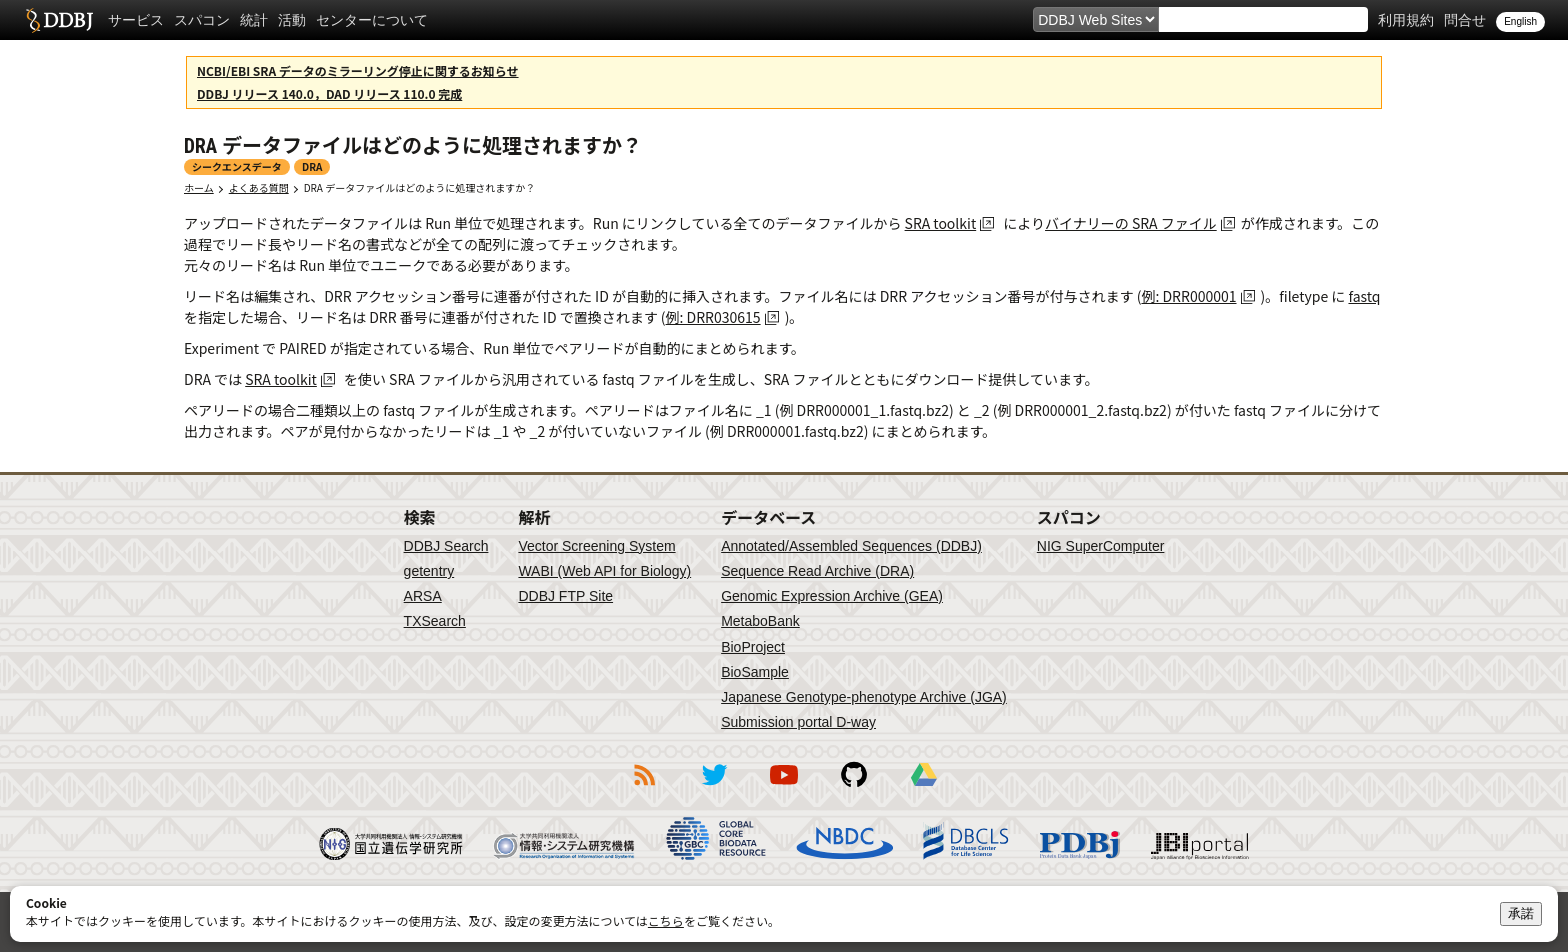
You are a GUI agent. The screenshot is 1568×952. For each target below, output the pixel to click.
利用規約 (1406, 20)
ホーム (199, 187)
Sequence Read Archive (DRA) (817, 571)
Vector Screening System (596, 546)
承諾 (1521, 913)
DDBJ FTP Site (565, 596)
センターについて (372, 20)
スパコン (202, 20)
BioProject (753, 647)
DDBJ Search (446, 546)
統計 (254, 20)
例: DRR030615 (713, 317)
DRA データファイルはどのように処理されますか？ (419, 187)
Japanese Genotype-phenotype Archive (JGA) (864, 697)
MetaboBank (760, 621)
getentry (429, 571)
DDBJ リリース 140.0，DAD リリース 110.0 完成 (329, 93)
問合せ (1465, 20)
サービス (136, 20)
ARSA (423, 596)
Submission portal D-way (798, 722)
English (1520, 21)
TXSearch (435, 621)
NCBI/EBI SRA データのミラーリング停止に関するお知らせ (358, 70)
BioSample (755, 672)
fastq (1364, 296)
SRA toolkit (941, 223)
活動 (292, 20)
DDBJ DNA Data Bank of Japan (59, 20)
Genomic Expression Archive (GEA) (832, 596)
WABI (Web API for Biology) (604, 571)
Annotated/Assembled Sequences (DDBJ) (851, 546)
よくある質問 (259, 187)
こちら (666, 920)
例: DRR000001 (1188, 296)
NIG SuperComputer (1101, 546)
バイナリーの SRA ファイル (1131, 223)
